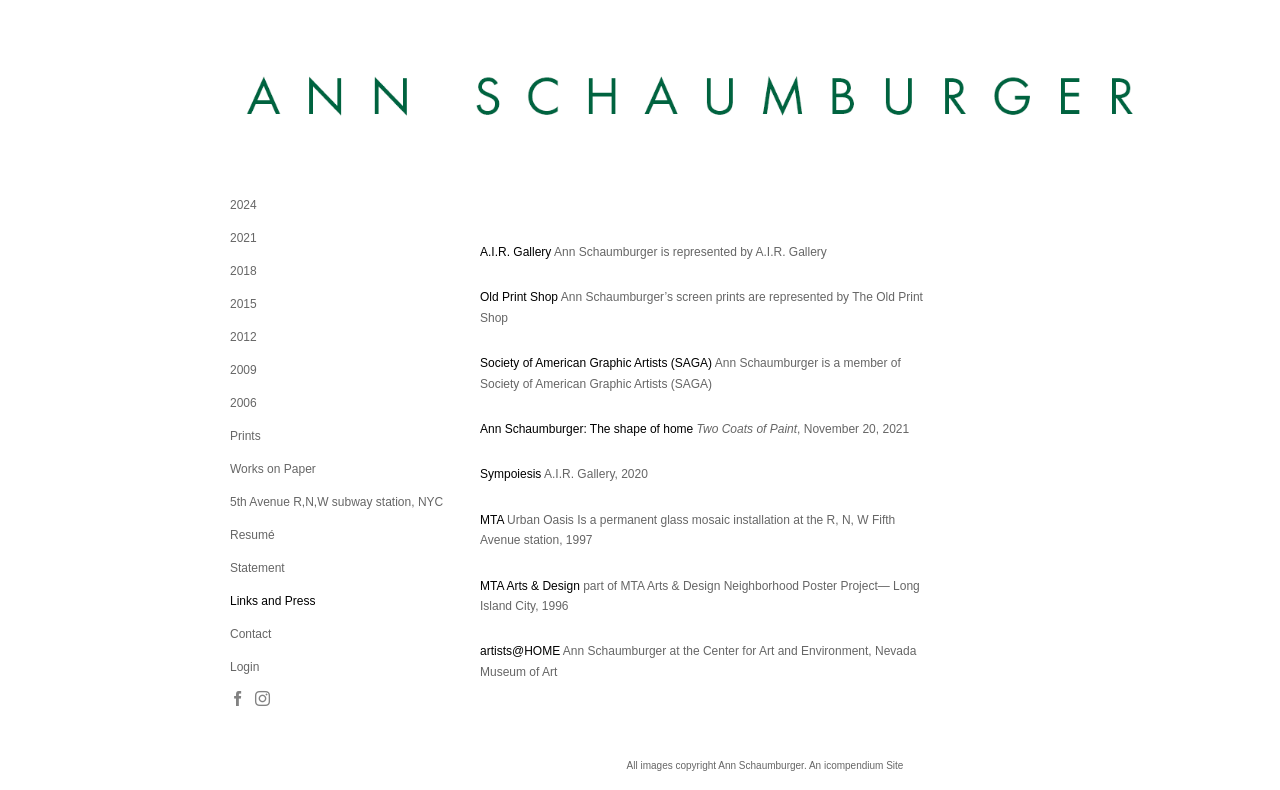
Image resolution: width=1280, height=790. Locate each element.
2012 (243, 337)
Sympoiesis (510, 474)
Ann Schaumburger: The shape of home (586, 429)
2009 (243, 370)
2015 (243, 304)
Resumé (252, 535)
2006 (243, 403)
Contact (250, 634)
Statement (257, 568)
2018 (243, 271)
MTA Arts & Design (530, 586)
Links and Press (272, 601)
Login (244, 667)
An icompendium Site (856, 765)
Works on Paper (273, 469)
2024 (243, 205)
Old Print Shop (519, 297)
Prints (245, 436)
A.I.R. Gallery (515, 252)
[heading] (280, 98)
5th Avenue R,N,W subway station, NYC (336, 502)
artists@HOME (520, 651)
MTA (492, 520)
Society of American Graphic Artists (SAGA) (596, 363)
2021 (243, 238)
